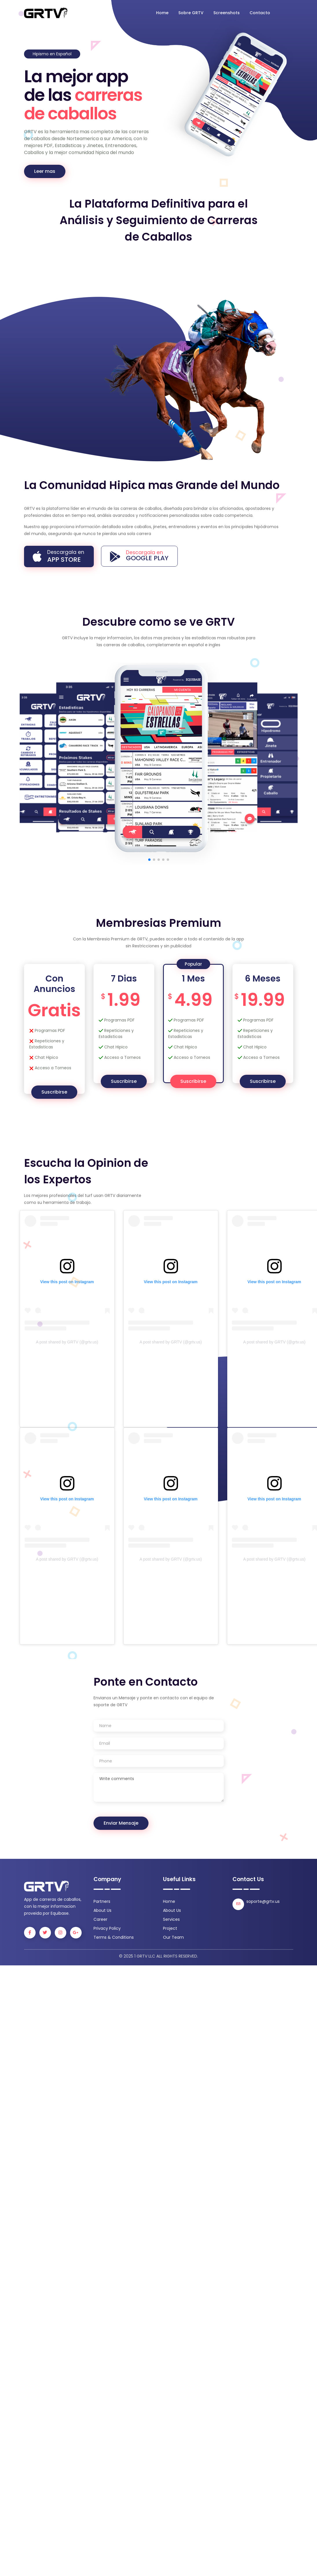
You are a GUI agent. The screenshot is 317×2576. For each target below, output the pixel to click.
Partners (102, 1901)
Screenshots (226, 13)
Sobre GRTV (191, 13)
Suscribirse (54, 1092)
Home (162, 13)
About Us (102, 1910)
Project (170, 1928)
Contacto (260, 13)
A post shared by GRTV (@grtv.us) (67, 1342)
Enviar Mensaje (121, 1823)
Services (171, 1919)
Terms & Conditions (114, 1937)
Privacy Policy (107, 1928)
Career (100, 1919)
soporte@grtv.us (263, 1901)
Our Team (173, 1937)
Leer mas (44, 171)
